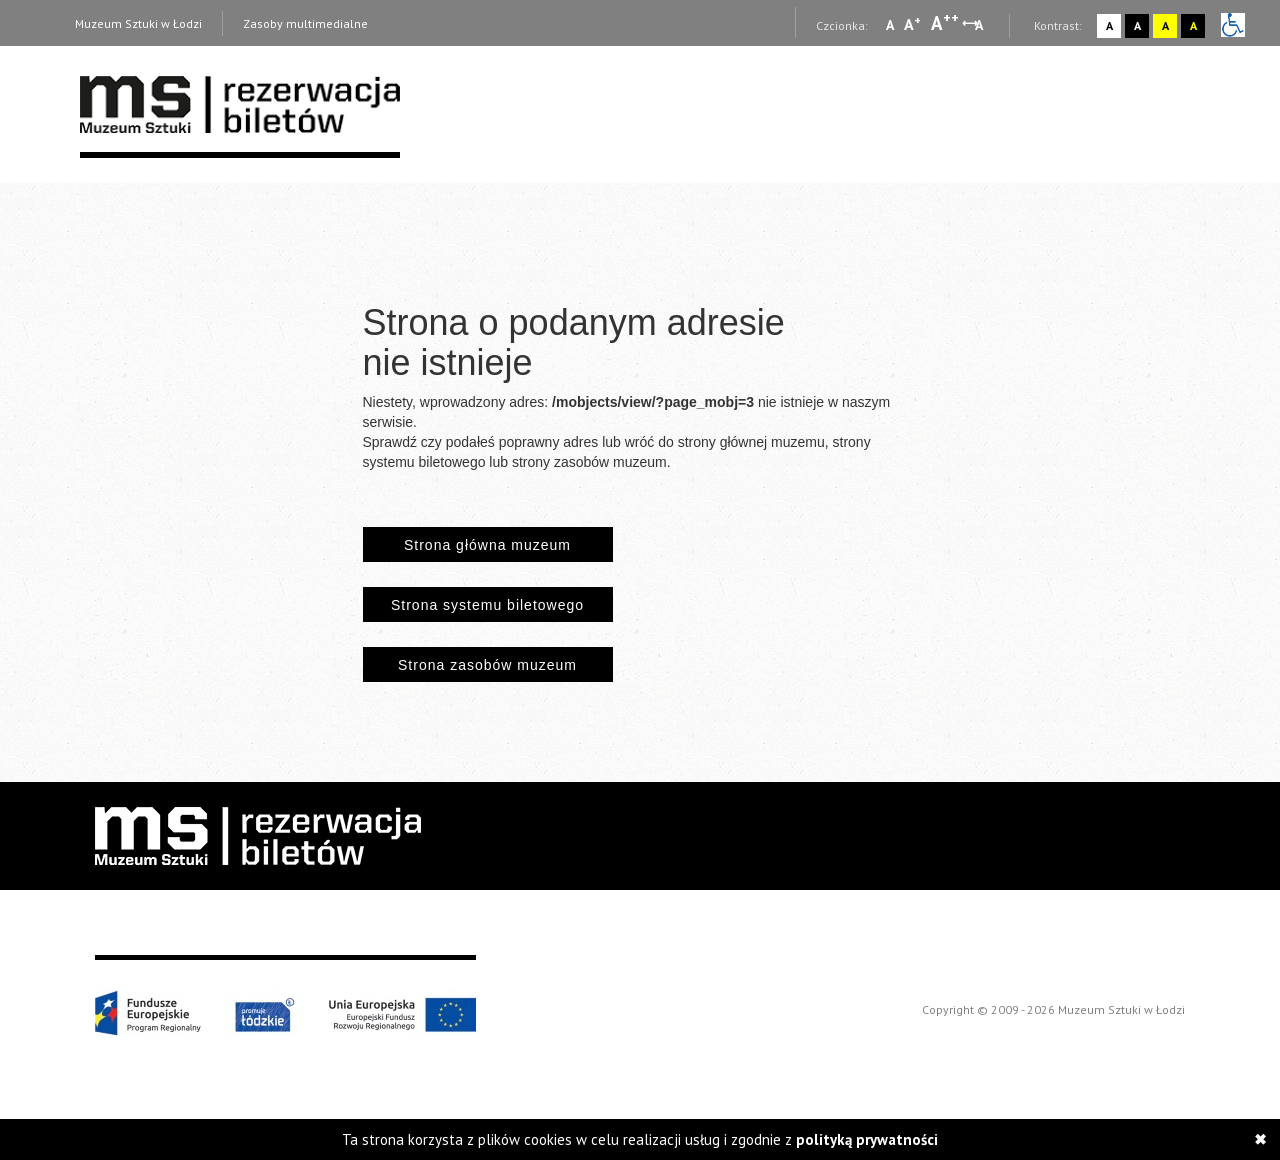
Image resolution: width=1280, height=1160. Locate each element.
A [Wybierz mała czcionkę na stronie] (890, 25)
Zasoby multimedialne (305, 23)
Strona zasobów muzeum (487, 665)
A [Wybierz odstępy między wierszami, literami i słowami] (980, 25)
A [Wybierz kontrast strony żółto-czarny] (1165, 25)
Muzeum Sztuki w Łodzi (138, 23)
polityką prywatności (867, 1139)
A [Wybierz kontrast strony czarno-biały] (1137, 25)
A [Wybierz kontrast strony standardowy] (1109, 25)
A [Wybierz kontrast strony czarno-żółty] (1193, 25)
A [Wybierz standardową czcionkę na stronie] (912, 24)
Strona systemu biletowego (487, 605)
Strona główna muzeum (487, 545)
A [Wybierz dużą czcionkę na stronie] (945, 23)
